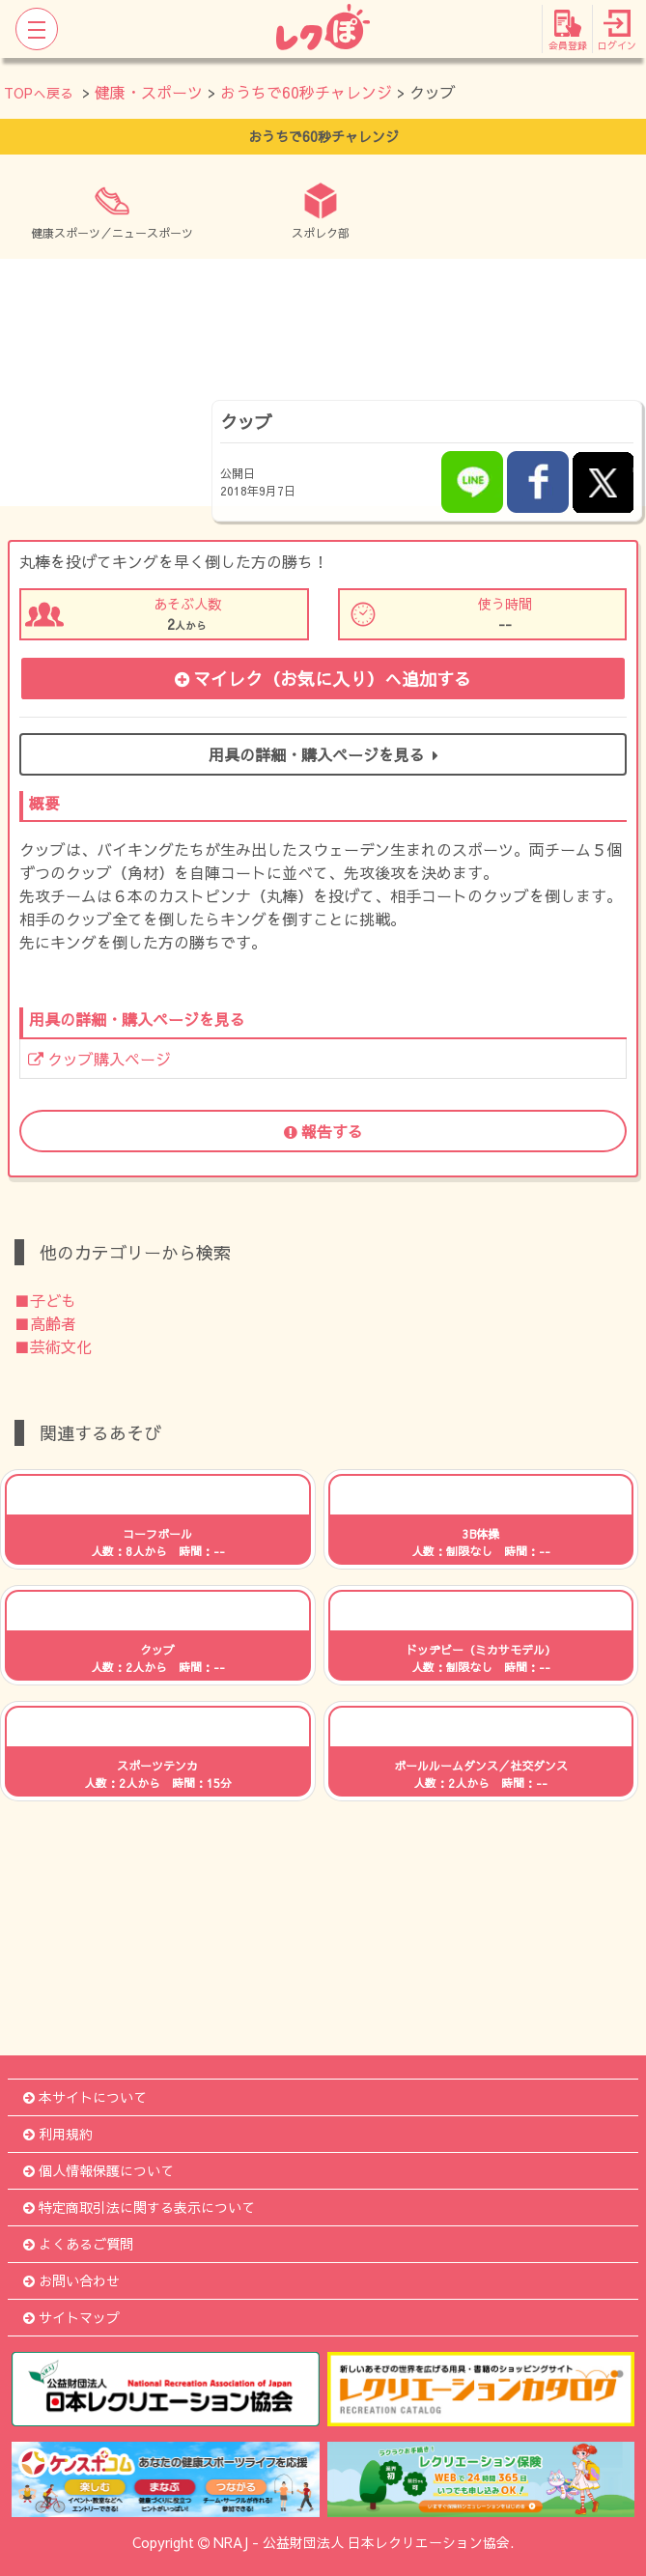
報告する (323, 1131)
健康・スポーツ (149, 91)
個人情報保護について (98, 2170)
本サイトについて (85, 2097)
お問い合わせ (71, 2280)
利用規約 (58, 2133)
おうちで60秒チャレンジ (306, 91)
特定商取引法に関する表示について (139, 2207)
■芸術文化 (53, 1346)
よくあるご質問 (78, 2243)
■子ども (45, 1300)
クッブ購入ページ (99, 1058)
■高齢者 (45, 1323)
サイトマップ (71, 2317)
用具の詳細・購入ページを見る (323, 754)
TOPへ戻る (38, 92)
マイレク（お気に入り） (323, 678)
